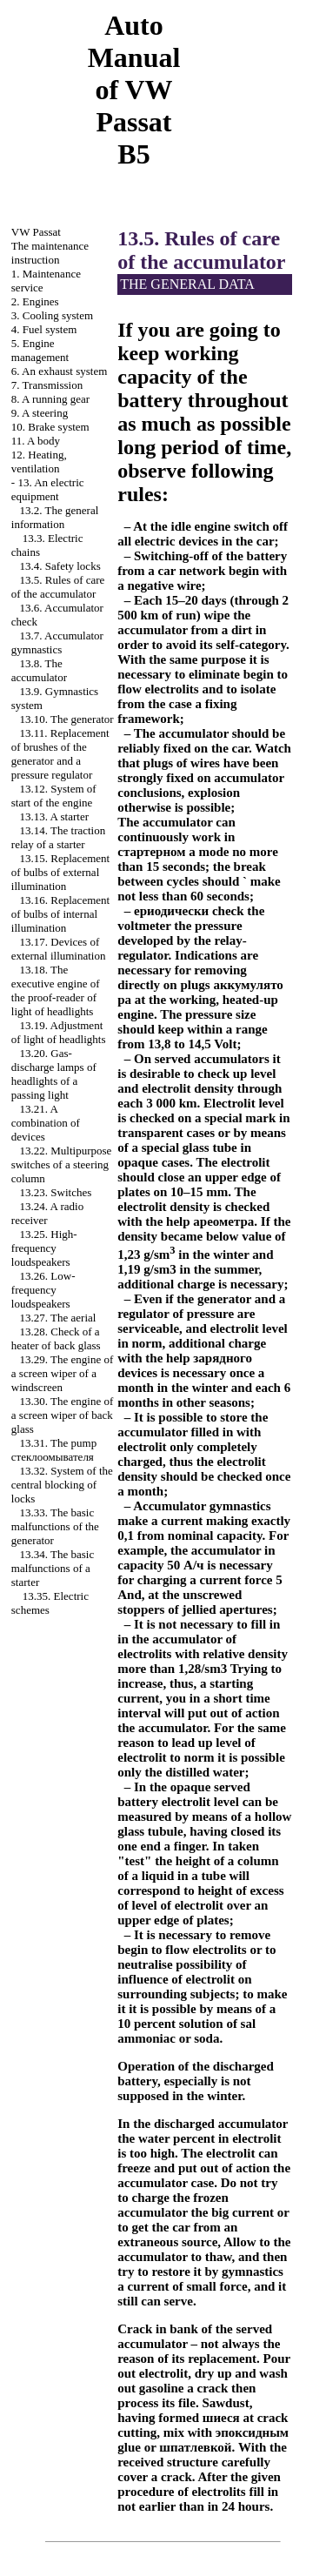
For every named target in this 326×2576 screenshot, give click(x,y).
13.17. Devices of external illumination (58, 948)
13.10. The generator (67, 719)
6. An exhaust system (59, 371)
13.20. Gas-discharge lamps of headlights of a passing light (53, 1074)
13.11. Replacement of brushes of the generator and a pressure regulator (60, 753)
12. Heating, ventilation (39, 461)
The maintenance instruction (50, 252)
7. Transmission (47, 384)
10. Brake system (50, 426)
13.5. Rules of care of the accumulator (58, 586)
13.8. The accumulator (39, 670)
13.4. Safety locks (60, 565)
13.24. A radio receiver (47, 1213)
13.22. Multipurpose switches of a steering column (61, 1164)
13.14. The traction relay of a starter (58, 837)
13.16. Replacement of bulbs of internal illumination (60, 913)
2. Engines (35, 301)
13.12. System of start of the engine (53, 795)
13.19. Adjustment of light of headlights (58, 1032)
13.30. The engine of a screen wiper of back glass (62, 1415)
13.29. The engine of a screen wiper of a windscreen (62, 1373)
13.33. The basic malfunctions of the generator (55, 1526)
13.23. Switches (56, 1192)
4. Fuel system (44, 329)
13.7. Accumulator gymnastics (57, 642)
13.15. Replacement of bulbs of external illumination (60, 872)
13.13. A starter (54, 816)
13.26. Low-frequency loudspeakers (43, 1289)
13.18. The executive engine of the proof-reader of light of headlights (55, 990)
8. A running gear (50, 398)
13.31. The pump (53, 1449)
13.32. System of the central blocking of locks (62, 1484)
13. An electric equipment (47, 489)
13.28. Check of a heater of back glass (56, 1338)
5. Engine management (40, 350)
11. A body (35, 440)
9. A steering (39, 412)
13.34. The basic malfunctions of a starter (52, 1568)
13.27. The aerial (58, 1317)
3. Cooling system (52, 315)
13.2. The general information (54, 517)
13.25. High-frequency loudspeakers (44, 1248)
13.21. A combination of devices (45, 1122)
